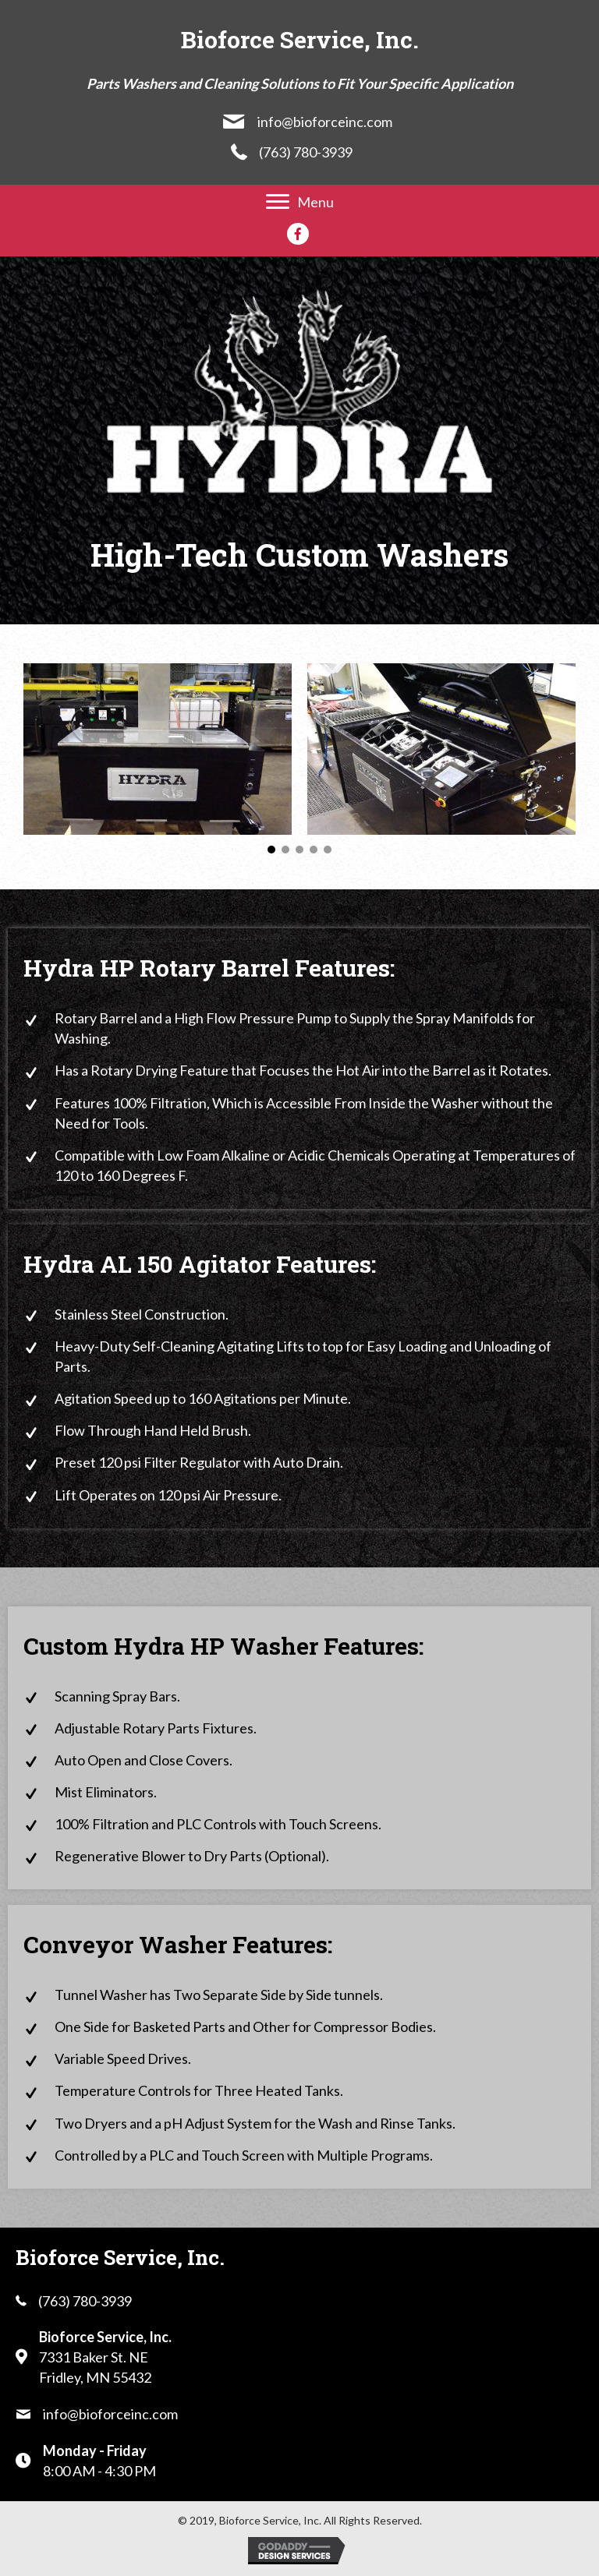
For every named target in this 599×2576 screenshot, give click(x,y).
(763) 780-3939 (306, 152)
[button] (271, 849)
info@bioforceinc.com (324, 121)
